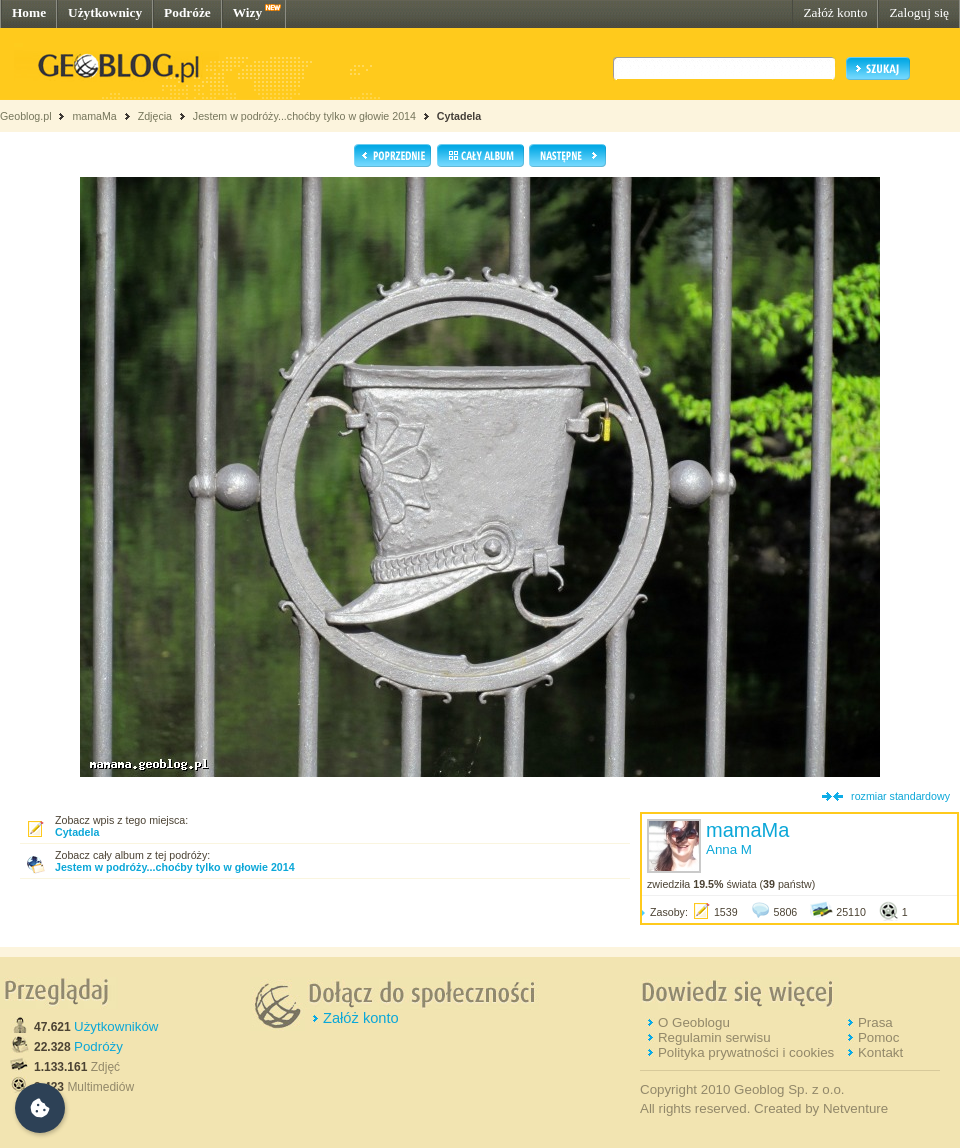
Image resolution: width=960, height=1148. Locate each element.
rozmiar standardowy (900, 796)
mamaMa (94, 116)
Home (29, 12)
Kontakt (880, 1052)
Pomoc (878, 1037)
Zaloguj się (919, 12)
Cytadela (459, 116)
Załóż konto (835, 12)
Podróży (98, 1046)
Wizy (247, 12)
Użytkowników (116, 1026)
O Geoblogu (694, 1022)
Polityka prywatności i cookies (746, 1052)
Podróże (187, 12)
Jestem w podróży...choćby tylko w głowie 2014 (304, 116)
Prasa (875, 1022)
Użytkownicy (105, 12)
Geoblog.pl (26, 116)
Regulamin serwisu (714, 1037)
